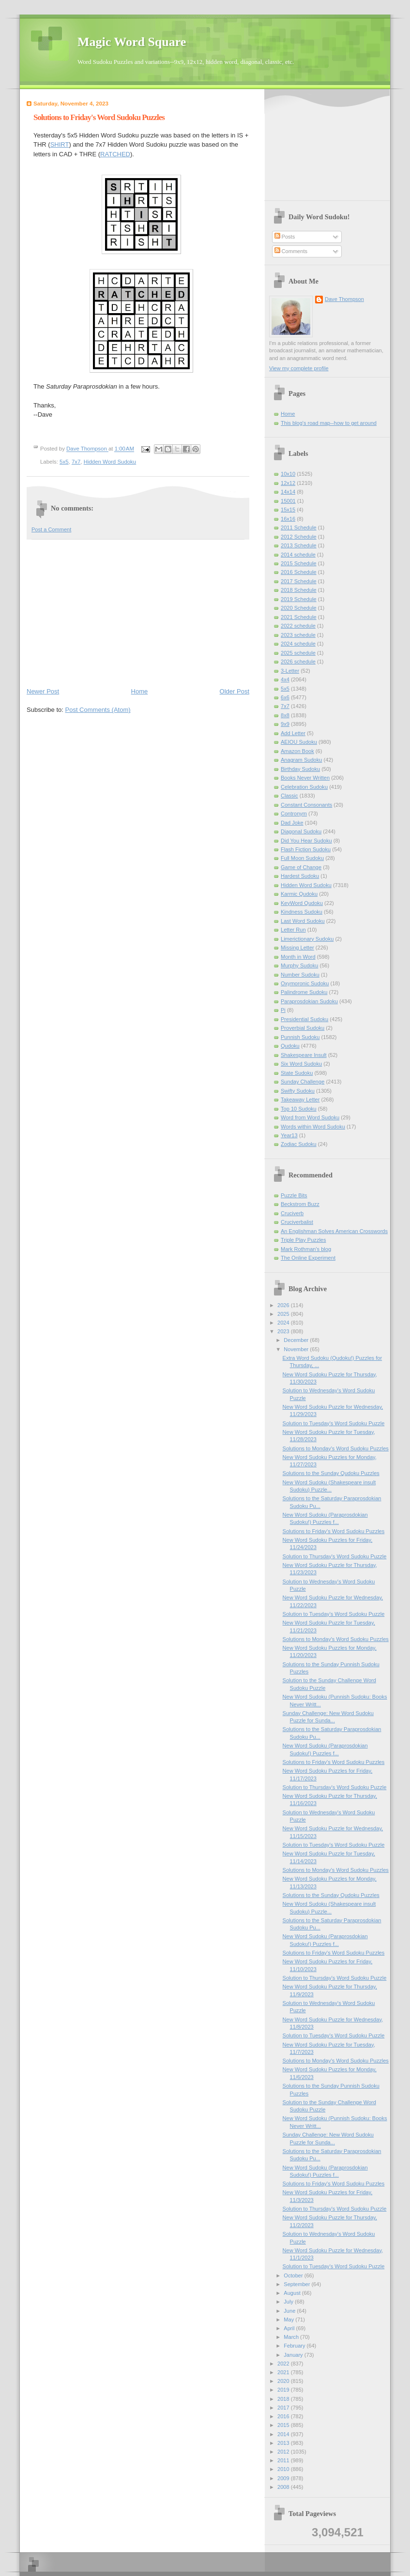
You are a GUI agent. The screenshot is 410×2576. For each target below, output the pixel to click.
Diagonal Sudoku (301, 831)
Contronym (294, 813)
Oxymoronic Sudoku (305, 983)
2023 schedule (298, 635)
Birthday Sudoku (300, 769)
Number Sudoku (300, 975)
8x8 (285, 715)
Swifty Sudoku (298, 1091)
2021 (284, 2372)
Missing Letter (297, 947)
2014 (284, 2434)
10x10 (288, 474)
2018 (284, 2399)
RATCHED (115, 154)
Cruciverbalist (297, 1222)
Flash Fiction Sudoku (306, 849)
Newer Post (43, 691)
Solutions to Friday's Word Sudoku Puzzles (334, 1531)
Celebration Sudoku (304, 787)
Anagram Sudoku (301, 760)
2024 (284, 1323)
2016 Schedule (299, 572)
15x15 (288, 509)
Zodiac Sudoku (299, 1144)
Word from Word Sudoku (310, 1117)
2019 (284, 2390)
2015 (284, 2425)
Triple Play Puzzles (303, 1240)
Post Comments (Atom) (98, 709)
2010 (284, 2469)
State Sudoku (297, 1073)
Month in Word (298, 957)
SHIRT (59, 144)
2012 (284, 2452)
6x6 (285, 697)
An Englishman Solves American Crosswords (334, 1231)
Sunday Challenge (302, 1082)
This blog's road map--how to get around (329, 423)
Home (139, 691)
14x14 (288, 492)
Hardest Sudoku (300, 876)
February (295, 2346)
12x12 (288, 483)
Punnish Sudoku (300, 1037)
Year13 (289, 1135)
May (289, 2319)
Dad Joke (292, 823)
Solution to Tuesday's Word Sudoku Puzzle (334, 1423)
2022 (284, 2363)
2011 (284, 2460)
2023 (284, 1331)
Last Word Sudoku (303, 921)
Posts (284, 237)
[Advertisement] (138, 612)
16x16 (288, 519)
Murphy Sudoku (299, 965)
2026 (284, 1305)
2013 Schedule (299, 545)
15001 (288, 501)
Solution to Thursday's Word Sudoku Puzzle (335, 1556)
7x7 (76, 462)
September (297, 2284)
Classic (289, 795)
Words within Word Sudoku (313, 1127)
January (294, 2355)
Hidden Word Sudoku (110, 462)
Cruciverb (292, 1213)
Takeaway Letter (300, 1099)
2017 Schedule (299, 581)
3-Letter (290, 671)
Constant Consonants (306, 805)
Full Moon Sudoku (302, 858)
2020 (284, 2381)
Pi (283, 1010)
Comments (290, 251)
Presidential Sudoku (304, 1019)
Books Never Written (305, 778)
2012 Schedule (299, 537)
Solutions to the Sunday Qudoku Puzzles (331, 1473)
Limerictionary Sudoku (307, 939)
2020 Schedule (299, 608)
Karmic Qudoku (299, 894)
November (297, 1349)
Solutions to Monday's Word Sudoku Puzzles (336, 1448)
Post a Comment (51, 529)
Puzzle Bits (294, 1195)
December (297, 1340)
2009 (284, 2478)
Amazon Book (297, 751)
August (293, 2293)
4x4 (285, 679)
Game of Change (301, 867)
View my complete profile (299, 368)
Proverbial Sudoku (302, 1028)
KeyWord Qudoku (302, 903)
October (294, 2275)
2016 (284, 2416)
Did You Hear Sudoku (306, 841)
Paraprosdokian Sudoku (309, 1001)
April (290, 2328)
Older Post (234, 691)
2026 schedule (298, 661)
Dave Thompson (87, 449)
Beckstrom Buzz (300, 1204)
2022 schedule (298, 626)
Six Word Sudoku (301, 1064)
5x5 (64, 462)
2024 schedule (298, 644)
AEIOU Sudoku (299, 742)
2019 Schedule (299, 599)
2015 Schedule (299, 563)
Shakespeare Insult (304, 1055)
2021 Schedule (299, 617)
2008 (284, 2487)
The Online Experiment (308, 1258)
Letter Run (293, 930)
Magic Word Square (131, 42)
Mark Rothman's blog (306, 1249)
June (290, 2311)
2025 (284, 1314)
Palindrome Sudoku (304, 992)
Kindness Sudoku (301, 912)
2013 (284, 2443)
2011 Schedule (299, 527)
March (292, 2337)
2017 (284, 2407)
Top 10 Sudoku (299, 1109)
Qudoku (290, 1046)
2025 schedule (298, 653)
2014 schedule (298, 554)
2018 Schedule (299, 590)
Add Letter (293, 733)
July (289, 2302)
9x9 (285, 724)
